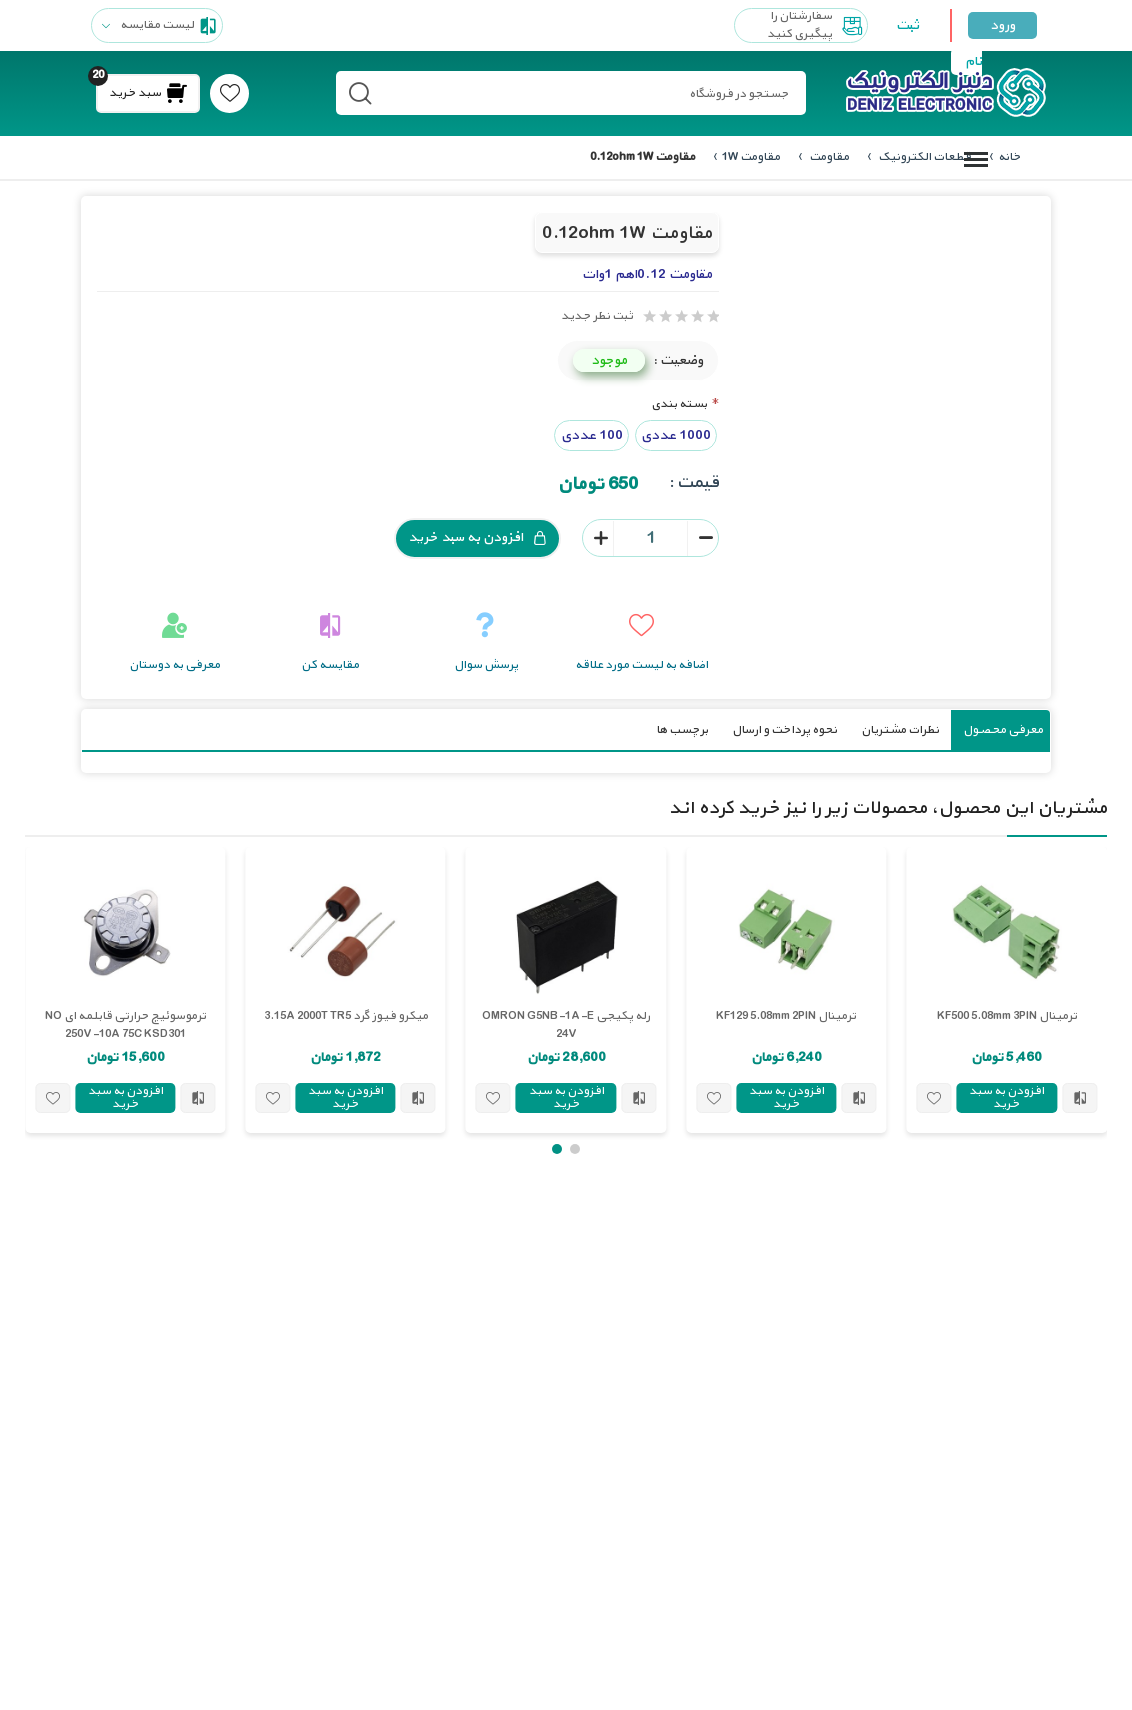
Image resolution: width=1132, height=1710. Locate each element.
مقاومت (828, 157)
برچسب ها (682, 729)
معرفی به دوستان (174, 664)
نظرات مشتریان (900, 729)
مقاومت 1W (751, 157)
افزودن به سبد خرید (477, 537)
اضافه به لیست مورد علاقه (641, 664)
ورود (1002, 25)
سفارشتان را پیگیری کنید (817, 25)
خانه (1009, 157)
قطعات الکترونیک (923, 157)
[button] (575, 1148)
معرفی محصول (1003, 729)
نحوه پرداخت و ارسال (784, 729)
